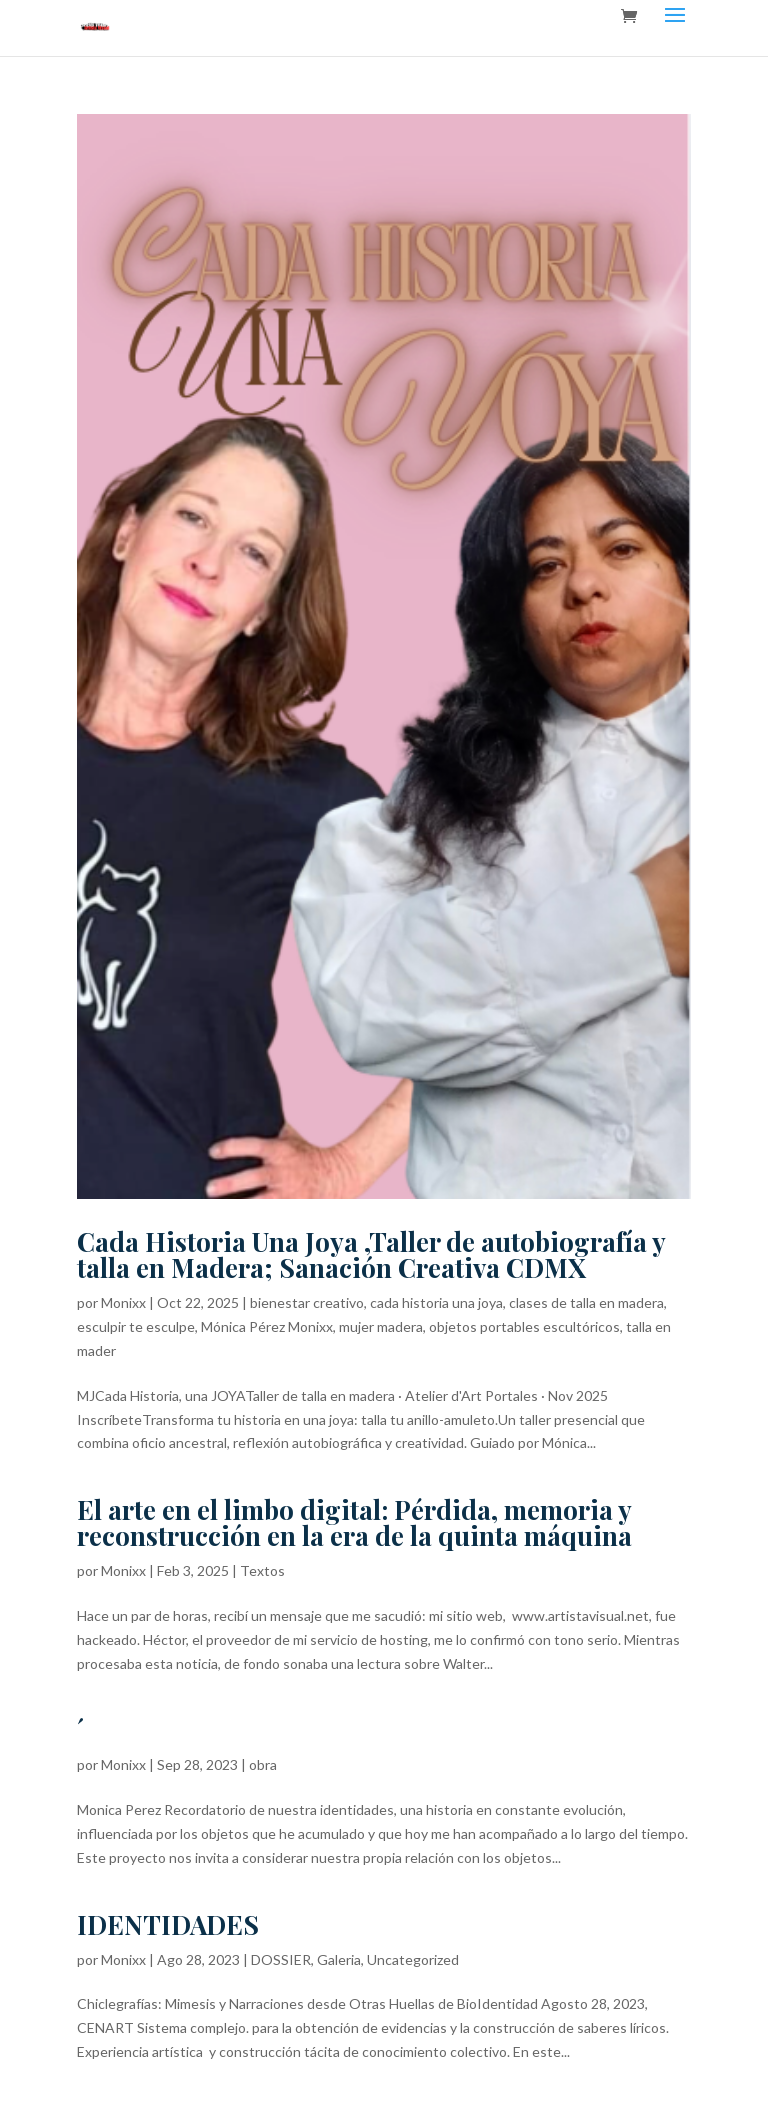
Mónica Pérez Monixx (267, 1326)
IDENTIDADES (168, 1924)
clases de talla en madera (586, 1302)
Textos (262, 1570)
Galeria (339, 1959)
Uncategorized (413, 1959)
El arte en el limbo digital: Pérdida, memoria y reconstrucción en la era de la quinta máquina (354, 1522)
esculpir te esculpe (136, 1326)
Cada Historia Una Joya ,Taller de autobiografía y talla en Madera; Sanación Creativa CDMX (371, 1254)
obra (263, 1764)
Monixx (123, 1302)
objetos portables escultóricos (524, 1326)
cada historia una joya (436, 1302)
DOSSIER (281, 1959)
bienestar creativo (307, 1302)
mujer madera (381, 1326)
